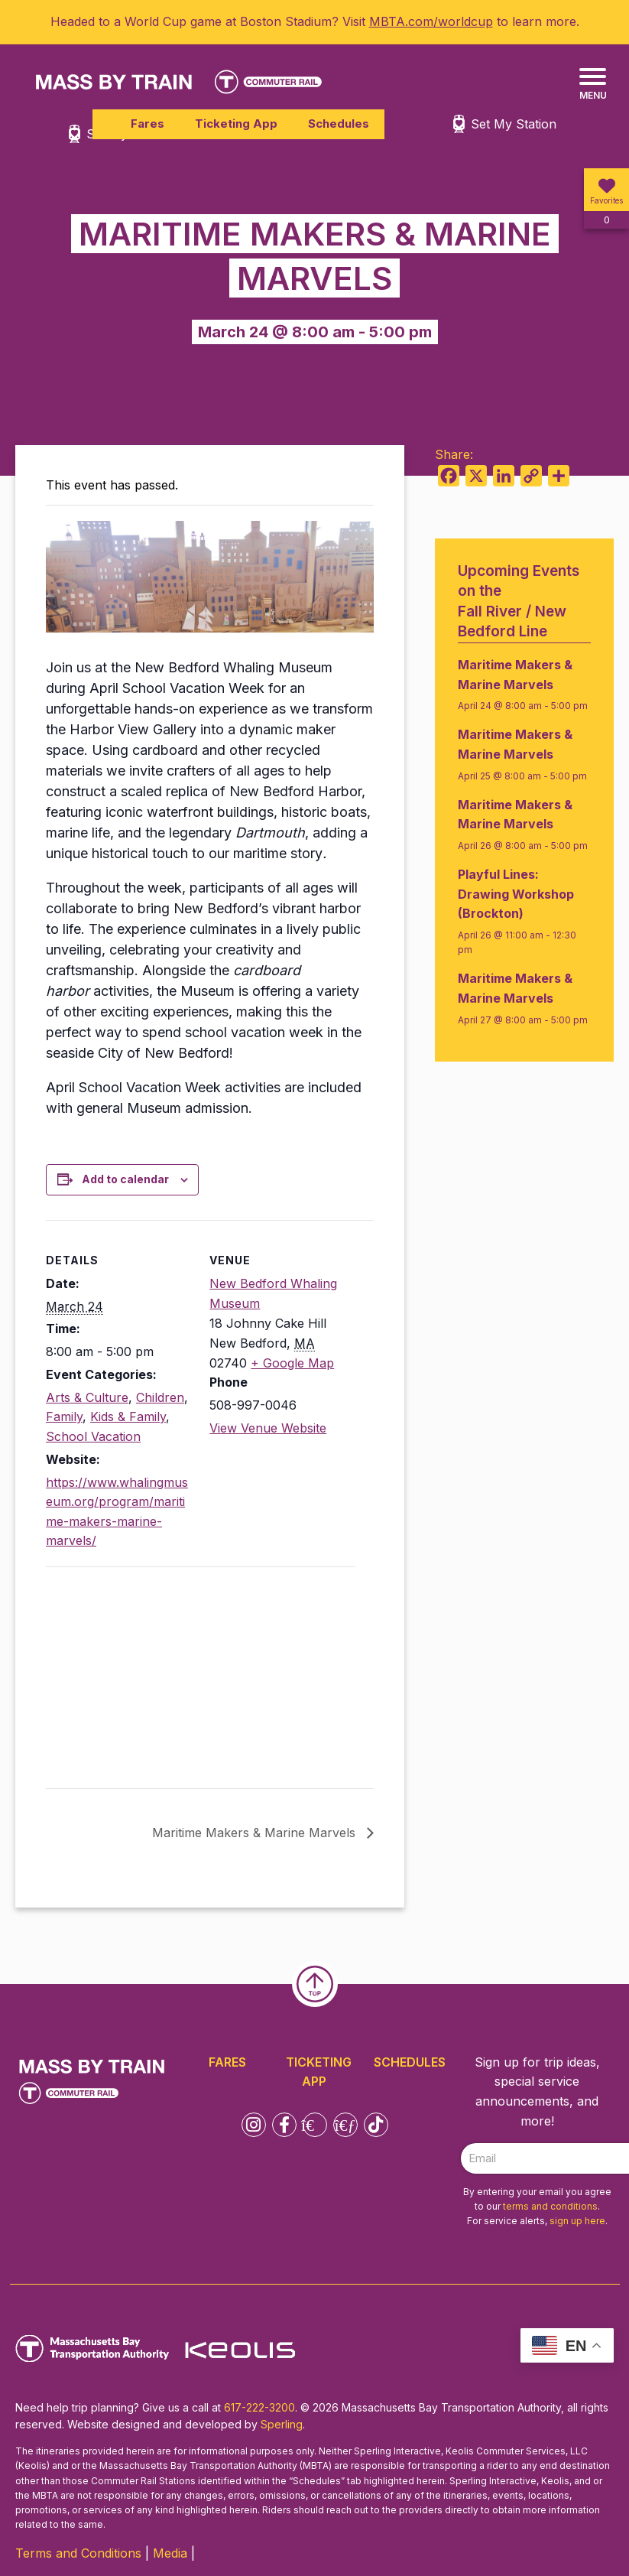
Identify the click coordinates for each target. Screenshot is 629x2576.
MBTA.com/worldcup (431, 21)
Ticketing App (236, 123)
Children (160, 1397)
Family (64, 1416)
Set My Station (513, 124)
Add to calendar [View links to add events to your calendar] (125, 1179)
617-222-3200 (259, 2407)
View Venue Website (267, 1428)
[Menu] (593, 84)
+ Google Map (292, 1363)
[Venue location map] (126, 1672)
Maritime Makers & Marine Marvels (255, 1832)
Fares (147, 123)
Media (170, 2553)
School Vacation (93, 1436)
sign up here (577, 2220)
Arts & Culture (87, 1397)
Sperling (282, 2424)
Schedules (338, 123)
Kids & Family (128, 1416)
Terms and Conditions (78, 2553)
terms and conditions (550, 2206)
